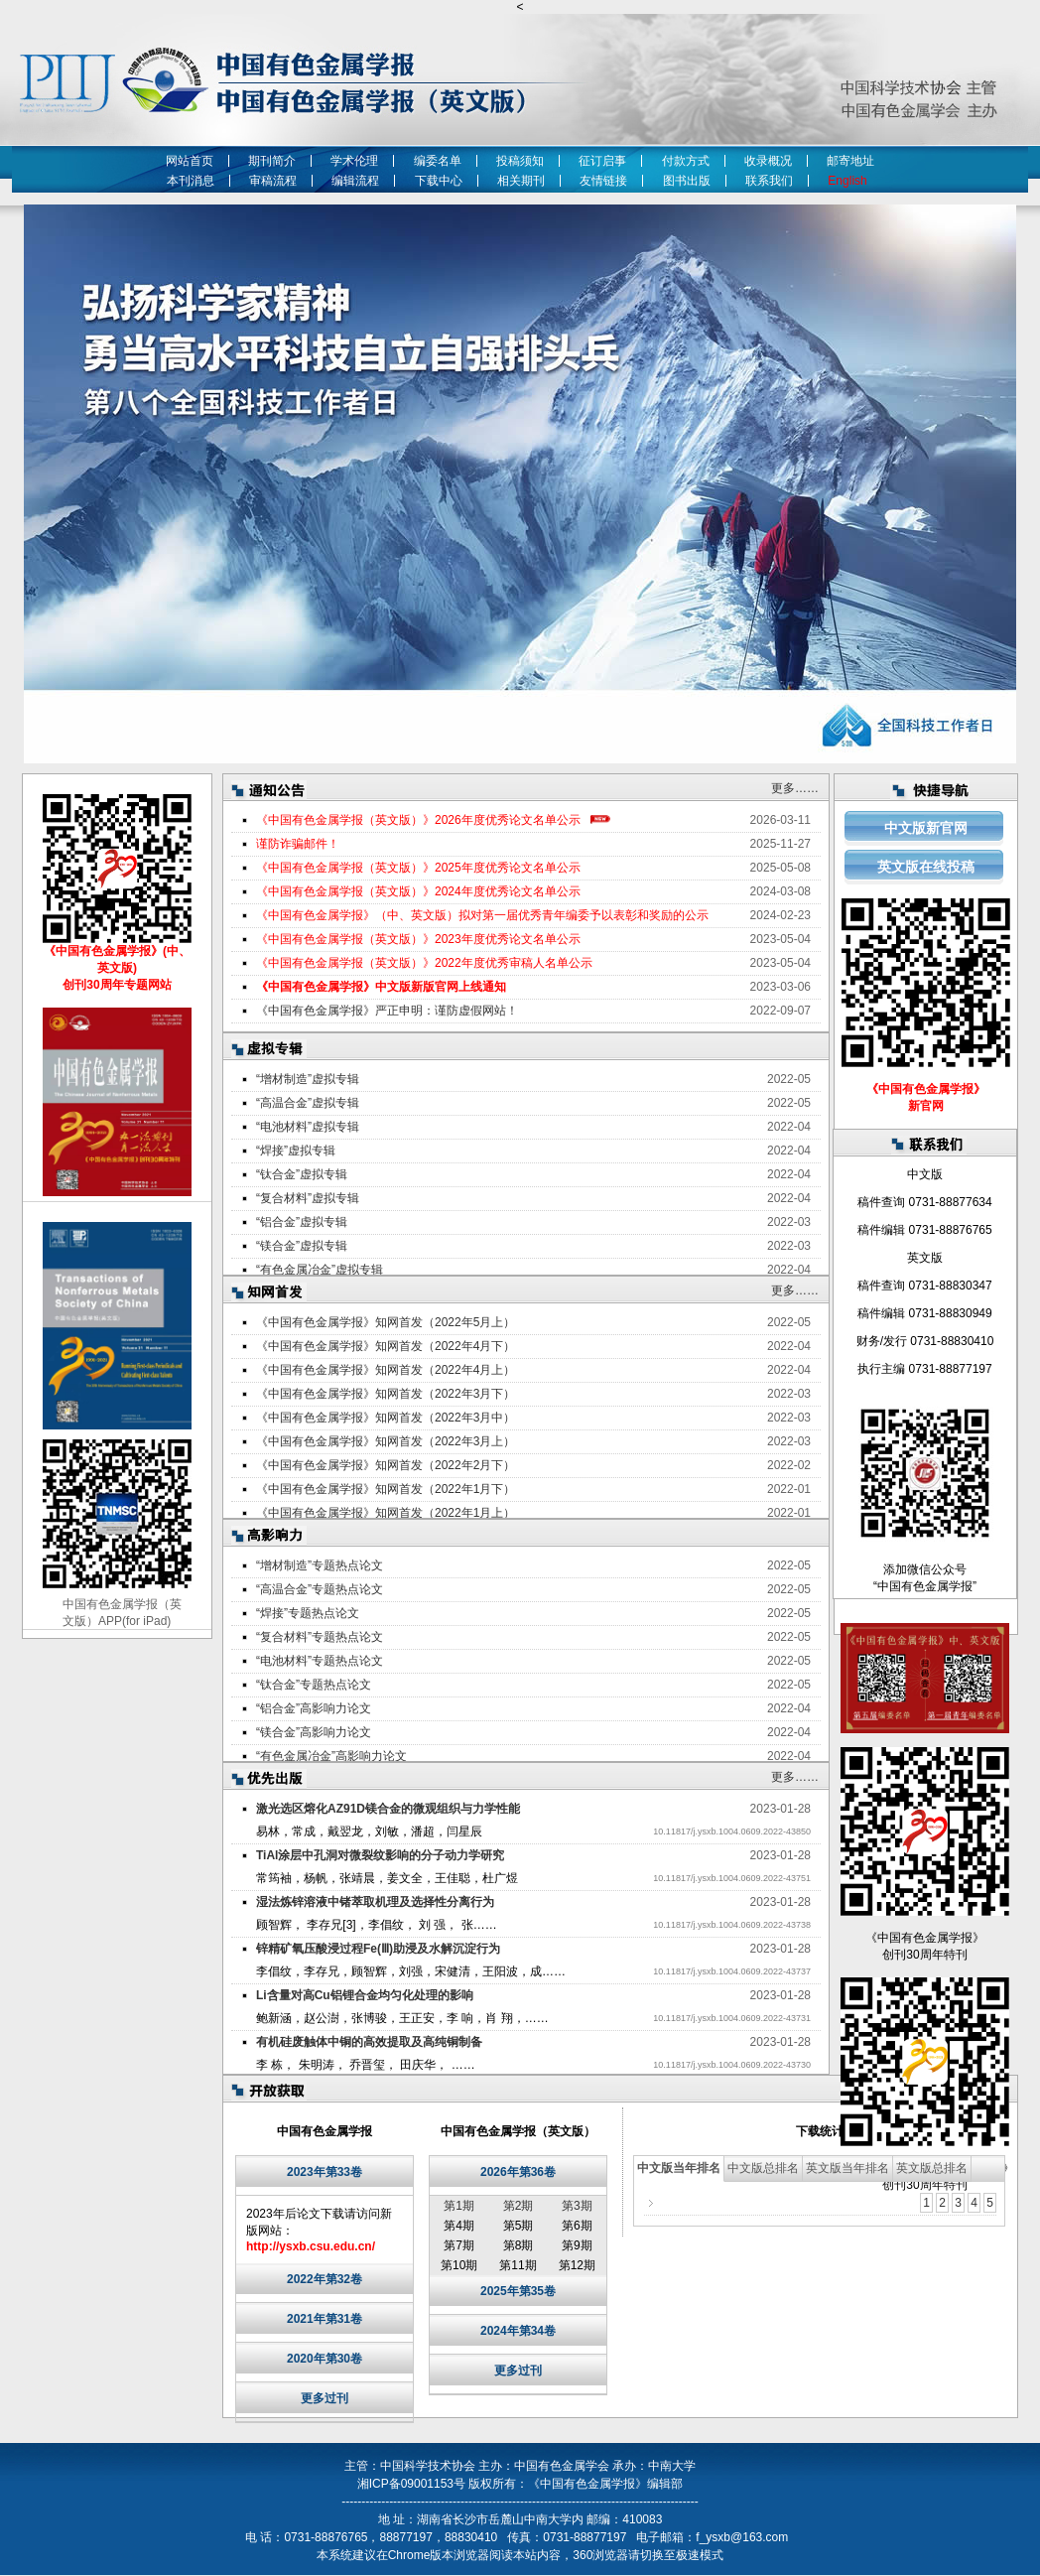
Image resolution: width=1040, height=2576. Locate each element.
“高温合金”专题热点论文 (319, 1589)
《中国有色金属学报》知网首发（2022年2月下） (385, 1465)
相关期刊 (521, 181)
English (850, 181)
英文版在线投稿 (926, 867)
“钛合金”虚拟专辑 (301, 1174)
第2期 (518, 2206)
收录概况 (768, 161)
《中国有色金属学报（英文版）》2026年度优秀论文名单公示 (418, 820)
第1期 (459, 2206)
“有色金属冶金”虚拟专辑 (319, 1270)
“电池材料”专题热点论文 (319, 1661)
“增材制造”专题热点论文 (319, 1565)
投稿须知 (520, 161)
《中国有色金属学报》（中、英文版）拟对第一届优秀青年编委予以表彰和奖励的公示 (482, 915)
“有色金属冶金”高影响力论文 (331, 1756)
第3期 (577, 2206)
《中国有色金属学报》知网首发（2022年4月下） (385, 1346)
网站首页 (189, 161)
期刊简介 (272, 161)
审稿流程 (273, 181)
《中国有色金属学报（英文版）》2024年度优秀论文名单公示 (418, 891)
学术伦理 (354, 161)
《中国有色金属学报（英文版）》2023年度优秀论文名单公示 (418, 939)
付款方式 (686, 161)
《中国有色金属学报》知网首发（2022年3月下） (385, 1394)
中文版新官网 (926, 828)
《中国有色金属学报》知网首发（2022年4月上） (385, 1370)
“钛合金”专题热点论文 (313, 1685)
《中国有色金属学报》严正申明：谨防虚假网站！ (387, 1010)
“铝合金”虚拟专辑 (301, 1222)
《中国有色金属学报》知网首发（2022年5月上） (385, 1322)
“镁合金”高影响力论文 (313, 1732)
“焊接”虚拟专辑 (295, 1150)
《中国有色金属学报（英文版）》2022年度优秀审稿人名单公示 (424, 963)
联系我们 (769, 181)
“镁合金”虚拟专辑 (301, 1246)
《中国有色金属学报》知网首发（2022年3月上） (385, 1441)
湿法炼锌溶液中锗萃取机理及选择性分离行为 (375, 1902)
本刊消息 (190, 181)
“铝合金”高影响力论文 (313, 1708)
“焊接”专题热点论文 (307, 1613)
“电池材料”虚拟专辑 (307, 1127)
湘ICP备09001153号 (411, 2484)
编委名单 (437, 161)
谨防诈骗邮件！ (297, 844)
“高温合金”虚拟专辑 (307, 1103)
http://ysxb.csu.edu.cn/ (310, 2246)
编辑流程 (355, 181)
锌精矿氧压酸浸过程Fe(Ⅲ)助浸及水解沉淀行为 (378, 1949)
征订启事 (602, 161)
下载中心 (438, 181)
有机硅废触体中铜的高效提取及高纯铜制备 (369, 2042)
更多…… (795, 788)
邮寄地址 (850, 161)
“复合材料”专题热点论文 (319, 1637)
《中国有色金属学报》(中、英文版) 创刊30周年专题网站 (117, 968)
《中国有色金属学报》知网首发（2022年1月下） (385, 1489)
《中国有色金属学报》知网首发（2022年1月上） (385, 1513)
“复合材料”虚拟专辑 (307, 1198)
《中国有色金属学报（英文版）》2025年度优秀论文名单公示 (418, 868)
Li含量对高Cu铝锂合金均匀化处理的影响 (364, 1995)
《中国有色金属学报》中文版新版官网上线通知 (381, 987)
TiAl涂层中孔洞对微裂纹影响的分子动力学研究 (380, 1855)
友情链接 (603, 181)
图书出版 (687, 181)
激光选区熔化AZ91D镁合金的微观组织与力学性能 (388, 1809)
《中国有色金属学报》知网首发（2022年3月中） (385, 1417)
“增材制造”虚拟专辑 (307, 1079)
